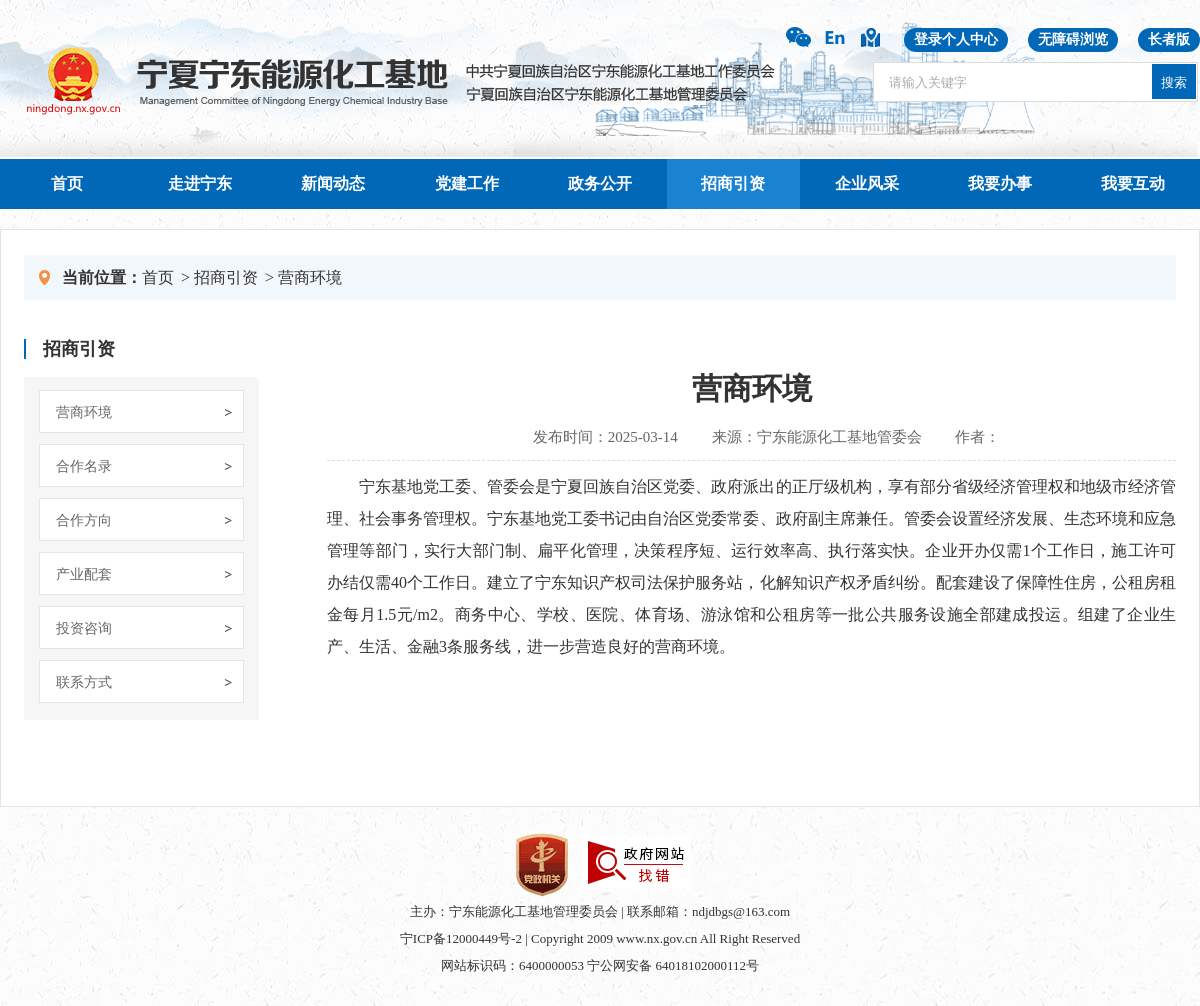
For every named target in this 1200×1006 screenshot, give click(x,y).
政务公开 (600, 183)
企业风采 (867, 183)
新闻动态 (333, 183)
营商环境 (310, 277)
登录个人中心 (956, 39)
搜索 (1174, 82)
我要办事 (1000, 183)
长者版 (1169, 39)
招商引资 (733, 183)
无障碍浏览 (1073, 39)
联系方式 (84, 682)
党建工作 (467, 183)
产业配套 (84, 574)
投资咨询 (84, 628)
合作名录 (84, 466)
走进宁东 (200, 183)
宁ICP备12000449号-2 (461, 938)
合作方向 (84, 520)
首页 (67, 183)
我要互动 (1133, 183)
